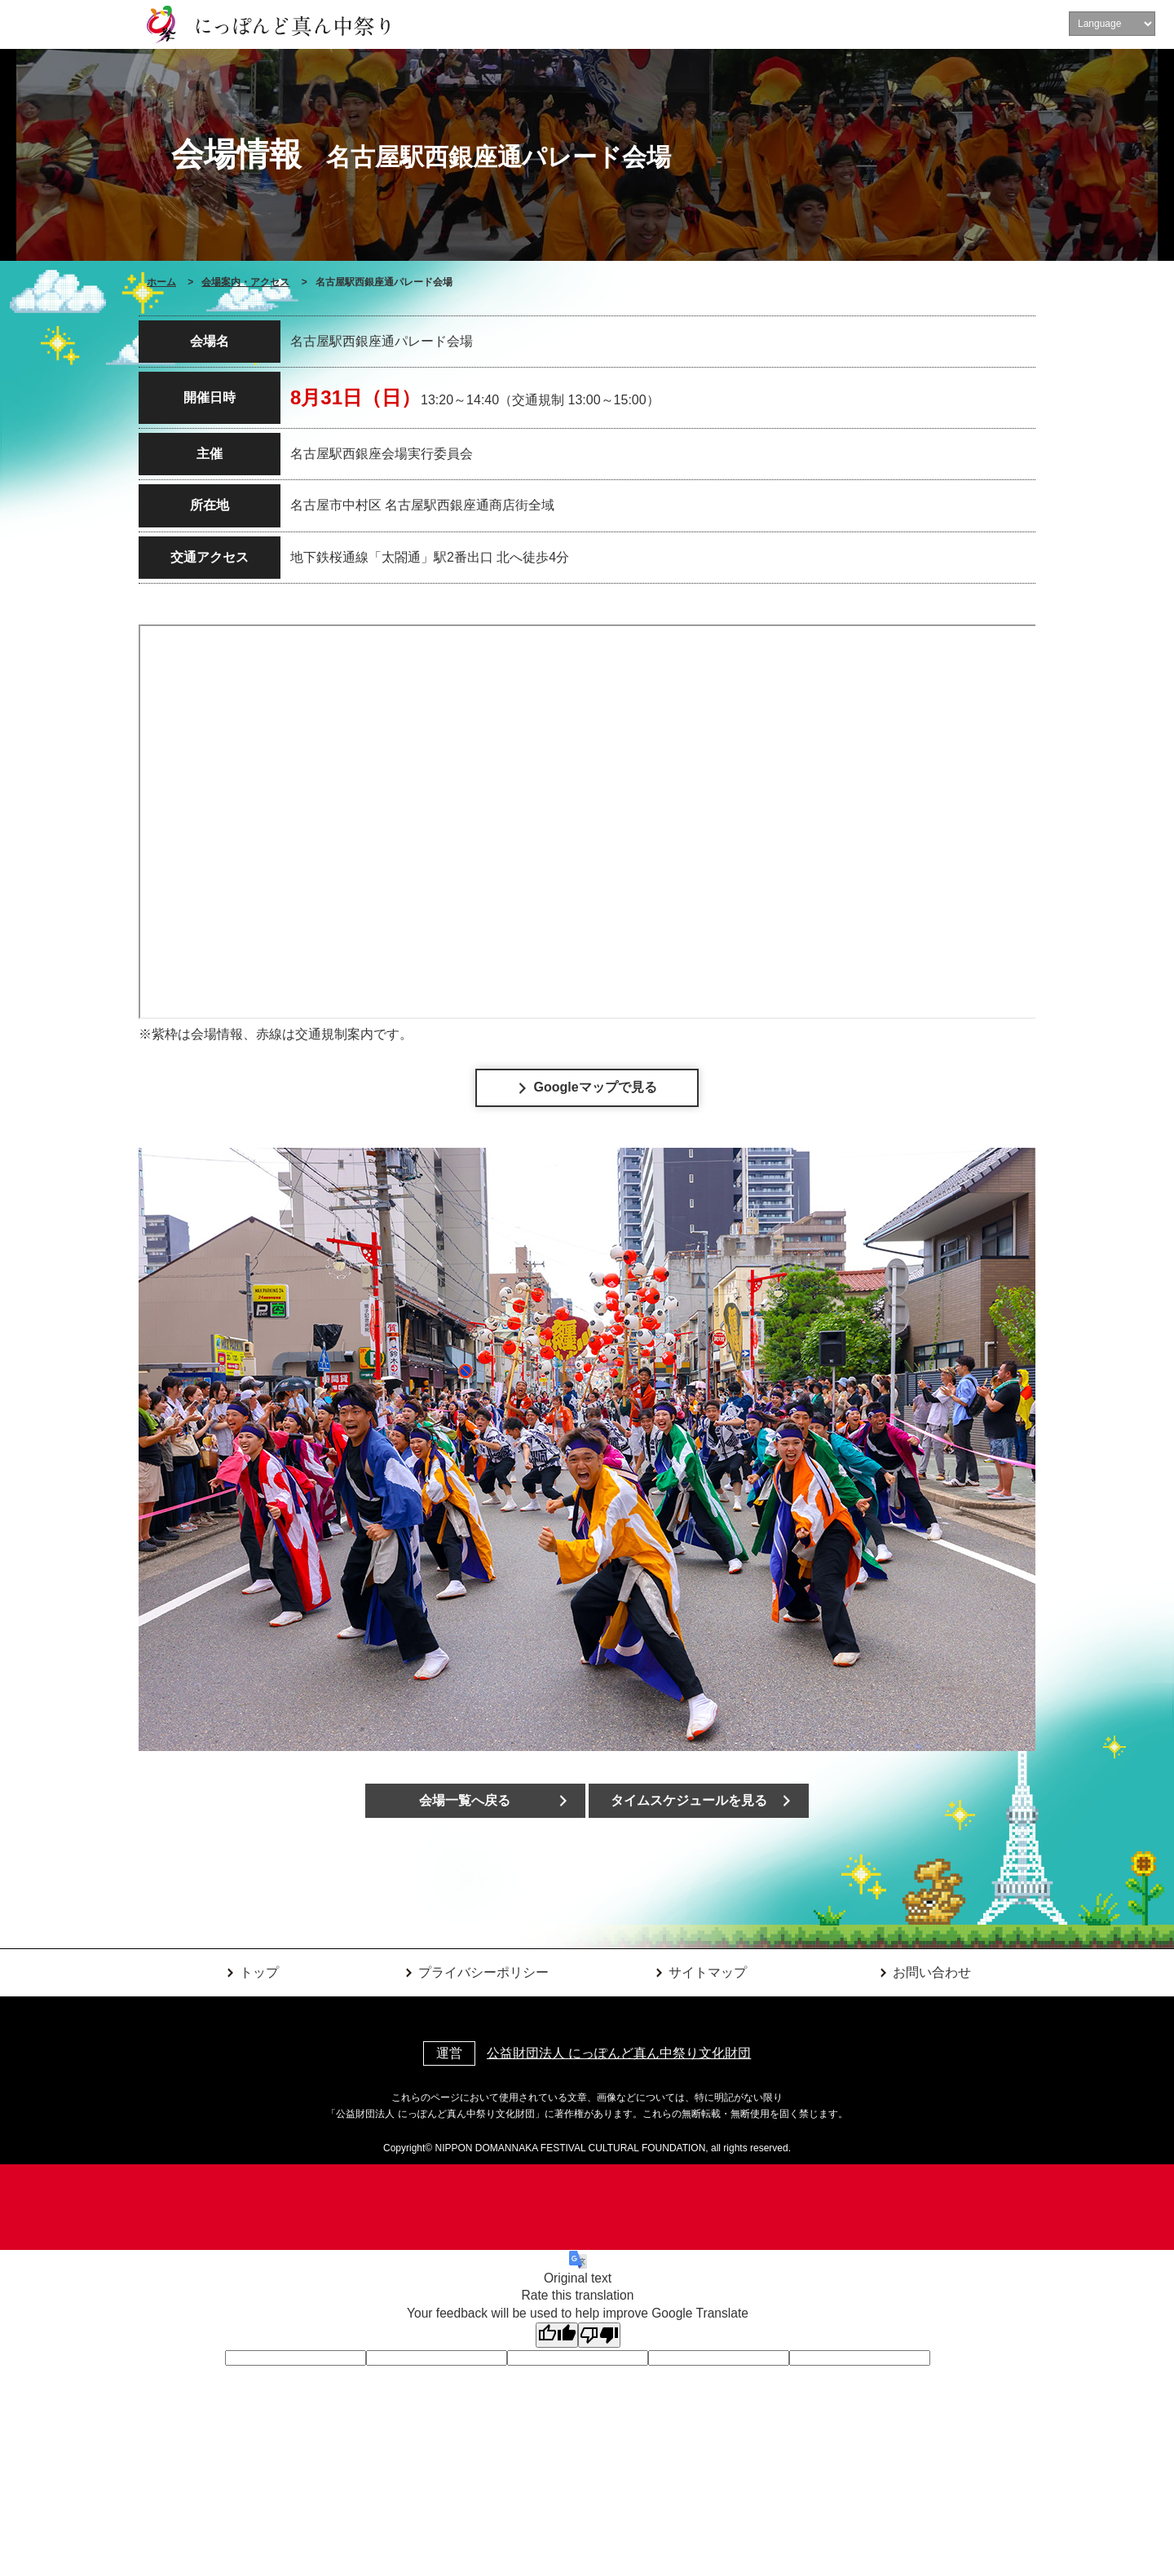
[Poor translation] (599, 2335)
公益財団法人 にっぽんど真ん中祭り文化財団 (619, 2053)
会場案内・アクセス (245, 282)
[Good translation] (557, 2335)
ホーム (161, 282)
